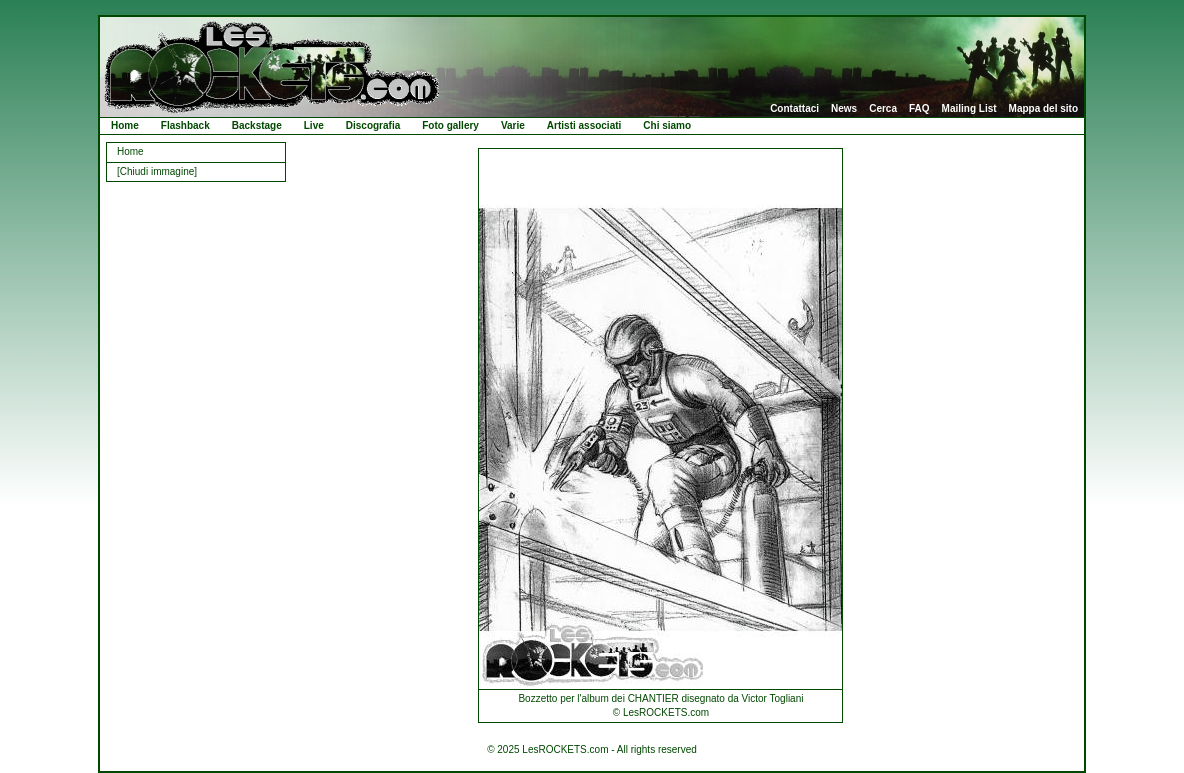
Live (314, 125)
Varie (513, 125)
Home (125, 125)
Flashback (185, 125)
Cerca (883, 109)
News (844, 109)
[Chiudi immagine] (157, 171)
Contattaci (794, 109)
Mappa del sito (1043, 109)
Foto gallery (450, 125)
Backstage (257, 125)
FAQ (919, 109)
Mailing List (969, 109)
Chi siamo (667, 125)
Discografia (373, 125)
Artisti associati (584, 125)
